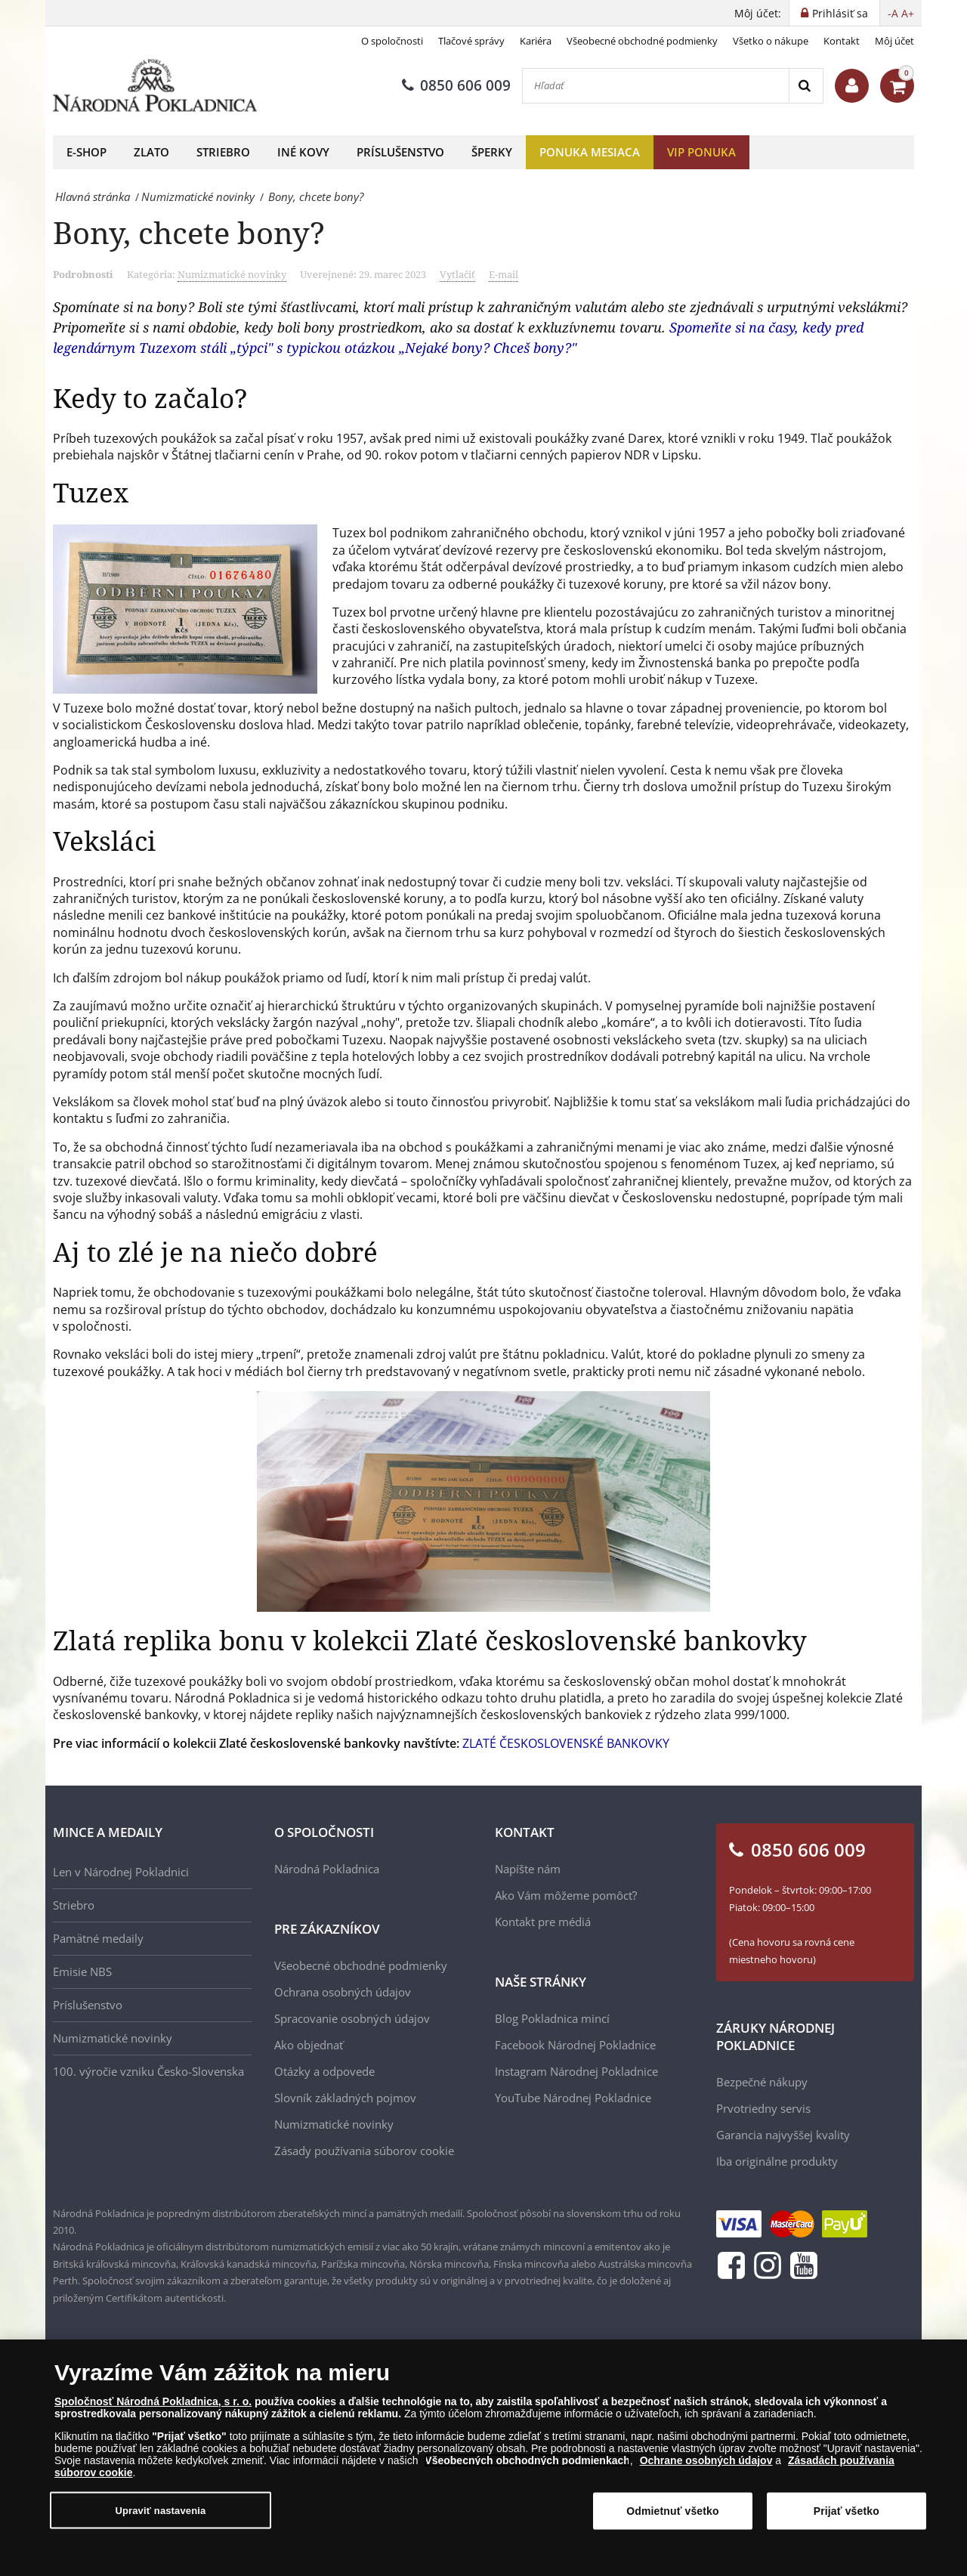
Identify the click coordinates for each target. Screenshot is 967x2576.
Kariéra (535, 41)
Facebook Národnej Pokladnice (575, 2044)
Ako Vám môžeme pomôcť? (566, 1895)
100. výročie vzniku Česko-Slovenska (148, 2071)
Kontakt (841, 41)
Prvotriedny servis (763, 2108)
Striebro (223, 151)
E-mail (503, 274)
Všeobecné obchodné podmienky (642, 41)
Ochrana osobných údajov (342, 1991)
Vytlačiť (457, 274)
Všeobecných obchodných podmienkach (527, 2460)
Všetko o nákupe (770, 41)
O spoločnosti (392, 41)
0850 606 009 (456, 85)
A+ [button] (907, 13)
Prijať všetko (846, 2511)
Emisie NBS (82, 1971)
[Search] (806, 86)
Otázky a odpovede (324, 2071)
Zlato (151, 151)
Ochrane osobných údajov (706, 2460)
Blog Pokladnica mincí (552, 2018)
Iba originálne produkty (777, 2161)
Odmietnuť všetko (672, 2511)
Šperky (491, 151)
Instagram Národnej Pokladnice (576, 2071)
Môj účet (894, 41)
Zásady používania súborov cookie (364, 2150)
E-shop (86, 151)
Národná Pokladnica (326, 1868)
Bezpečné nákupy (762, 2081)
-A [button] (893, 13)
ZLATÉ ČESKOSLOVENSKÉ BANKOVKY (565, 1743)
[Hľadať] (656, 86)
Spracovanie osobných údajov (352, 2018)
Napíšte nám (528, 1868)
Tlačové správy (471, 41)
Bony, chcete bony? (189, 232)
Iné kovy (303, 151)
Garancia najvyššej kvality (783, 2134)
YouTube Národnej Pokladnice (573, 2097)
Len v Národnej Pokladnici (121, 1871)
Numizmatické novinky (232, 274)
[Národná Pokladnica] (155, 86)
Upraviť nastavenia (160, 2510)
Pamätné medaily (98, 1938)
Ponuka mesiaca (589, 151)
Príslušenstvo (400, 151)
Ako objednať (308, 2044)
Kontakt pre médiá (543, 1921)
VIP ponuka (701, 151)
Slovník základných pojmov (345, 2097)
